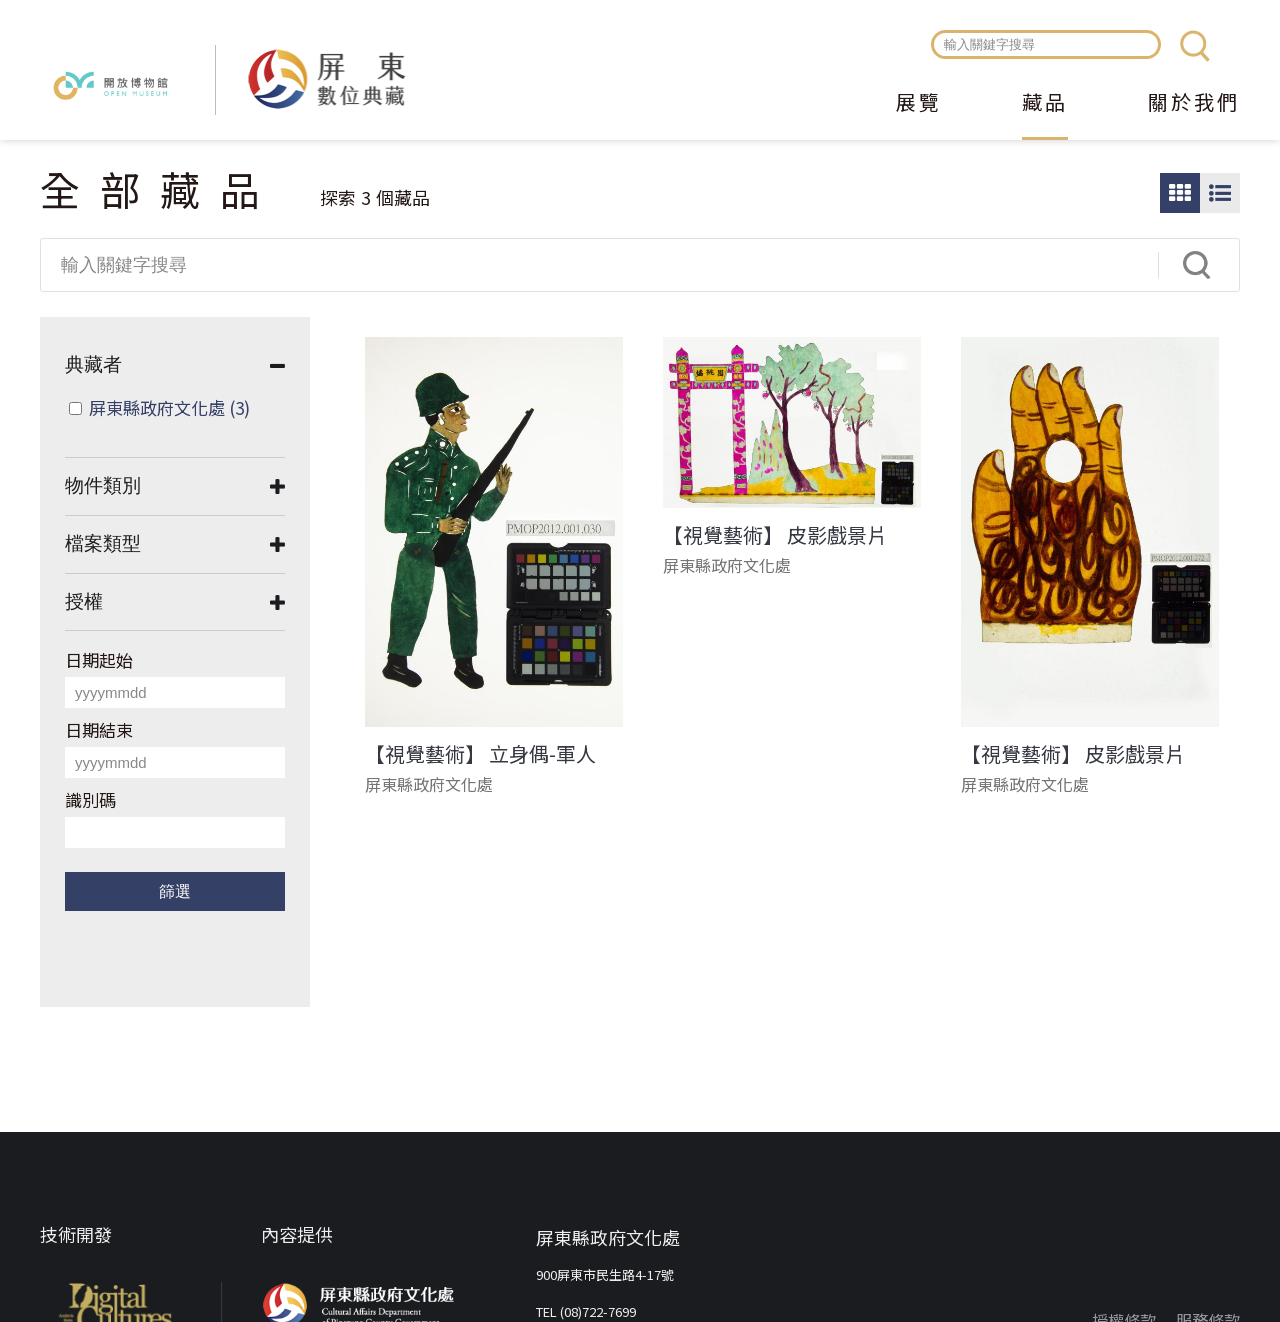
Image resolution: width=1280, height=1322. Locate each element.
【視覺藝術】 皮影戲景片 (775, 535)
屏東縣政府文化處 (169, 407)
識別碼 (90, 799)
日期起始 (99, 659)
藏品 (1045, 104)
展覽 (919, 104)
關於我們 (1194, 104)
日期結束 (99, 729)
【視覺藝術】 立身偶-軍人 (480, 754)
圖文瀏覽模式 (1220, 193)
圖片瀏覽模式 (1180, 193)
